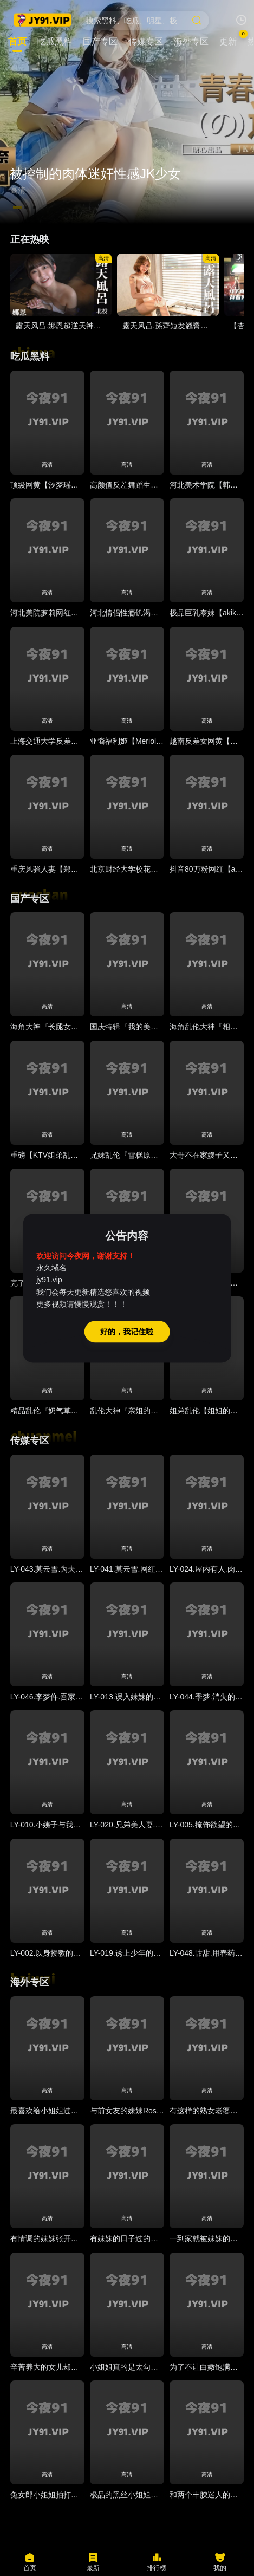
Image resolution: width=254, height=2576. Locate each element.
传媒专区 (29, 1440)
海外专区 (29, 1982)
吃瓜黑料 (29, 356)
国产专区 (29, 898)
